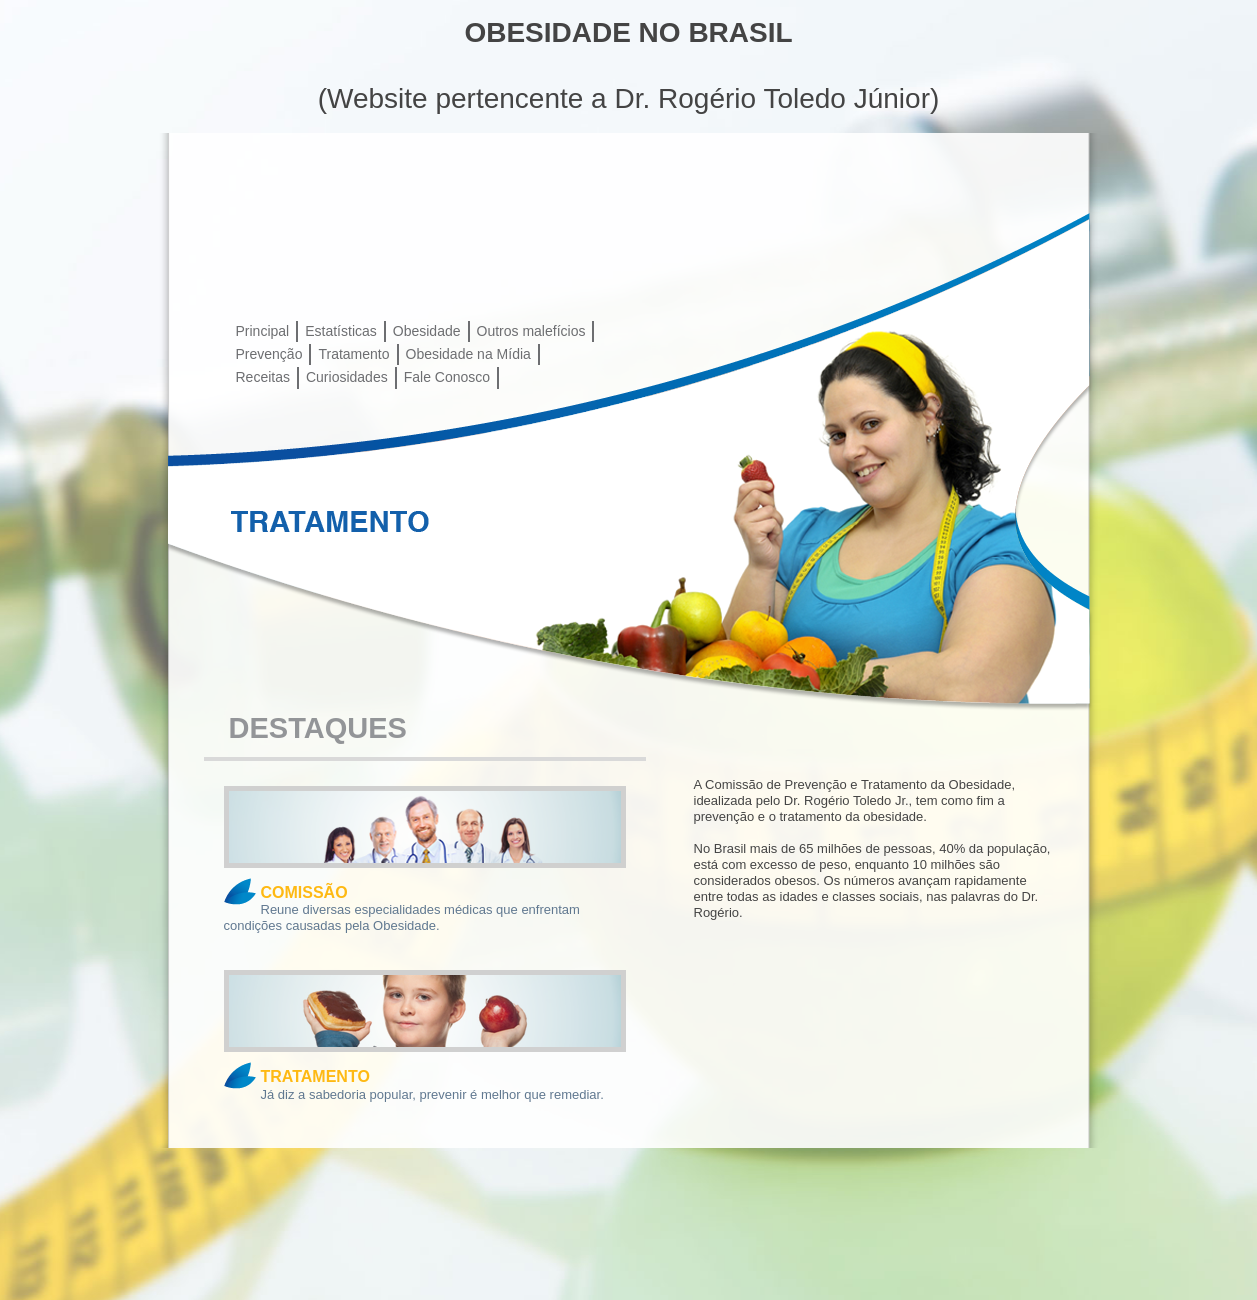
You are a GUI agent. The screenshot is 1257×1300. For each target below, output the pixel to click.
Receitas (263, 377)
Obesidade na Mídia (468, 354)
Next (1066, 504)
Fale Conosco (447, 377)
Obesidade (427, 331)
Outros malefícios (531, 331)
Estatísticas (341, 331)
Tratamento (353, 354)
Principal (263, 331)
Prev (182, 504)
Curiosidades (347, 377)
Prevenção (269, 354)
